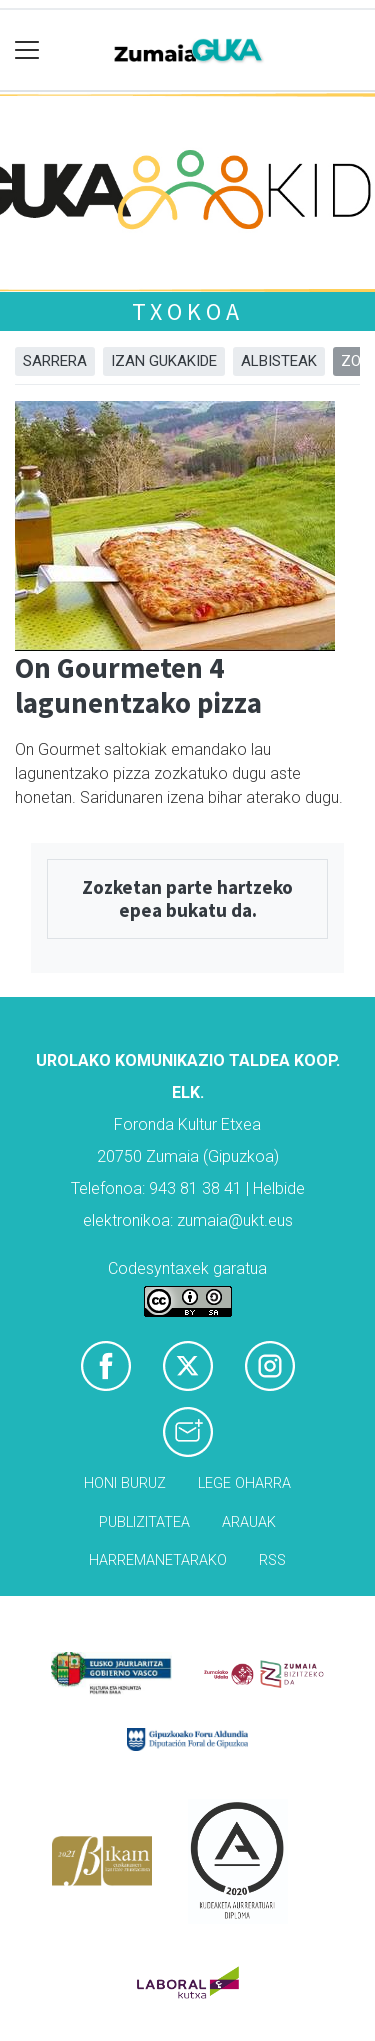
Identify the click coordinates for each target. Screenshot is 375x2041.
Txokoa (188, 311)
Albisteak (279, 361)
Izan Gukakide (164, 361)
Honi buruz (125, 1483)
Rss (272, 1560)
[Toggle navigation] (27, 50)
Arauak (249, 1522)
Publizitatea (144, 1522)
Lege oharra (244, 1483)
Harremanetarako (158, 1560)
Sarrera (55, 361)
